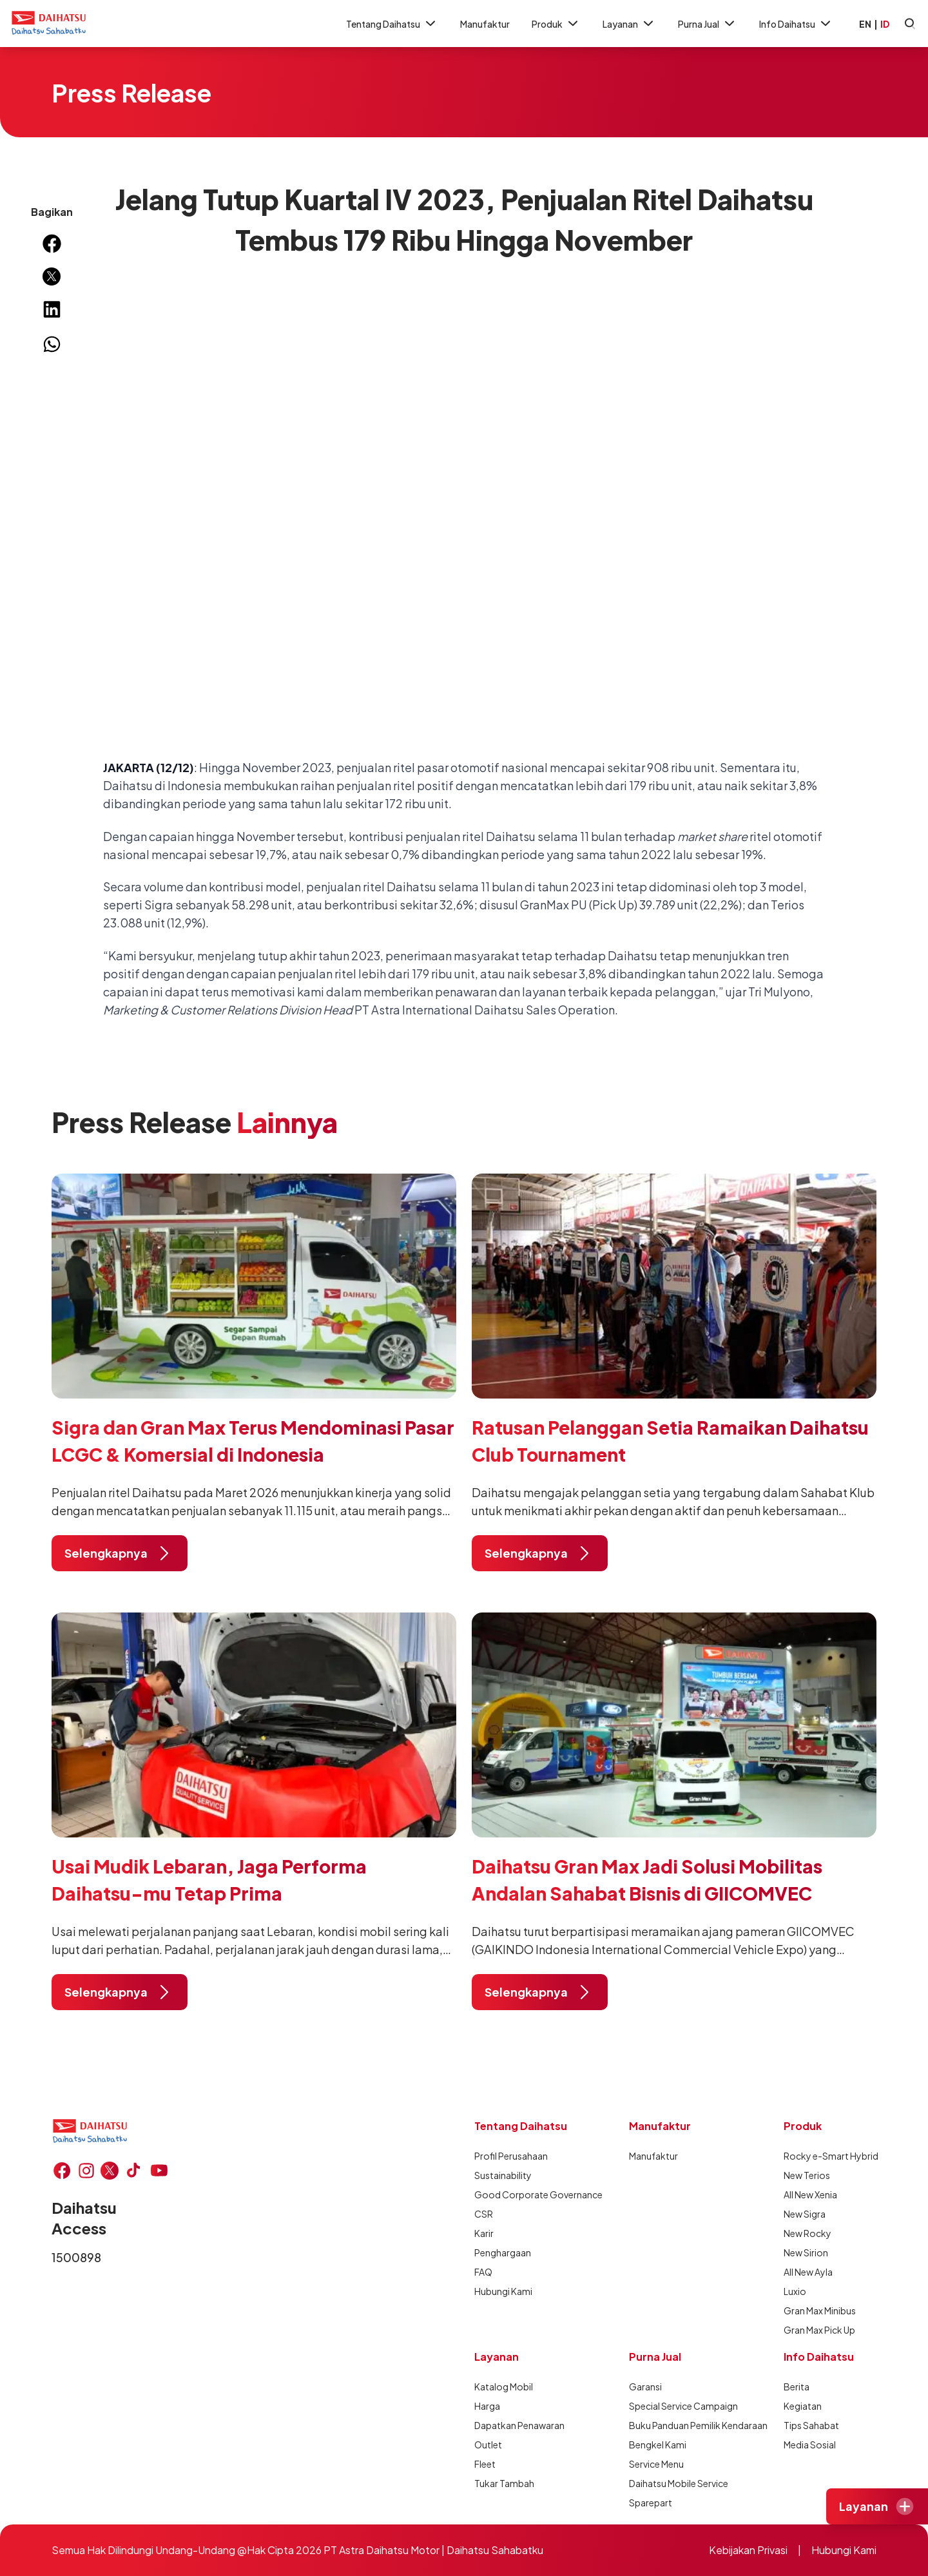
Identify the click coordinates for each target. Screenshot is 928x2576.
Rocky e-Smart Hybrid (830, 2156)
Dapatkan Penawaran (519, 2425)
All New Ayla (808, 2272)
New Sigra (805, 2214)
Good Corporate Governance (520, 2194)
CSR (483, 2214)
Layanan (629, 23)
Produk (556, 23)
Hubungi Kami (503, 2291)
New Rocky (807, 2233)
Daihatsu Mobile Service (675, 2483)
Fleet (485, 2464)
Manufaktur (485, 24)
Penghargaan (502, 2252)
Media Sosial (810, 2444)
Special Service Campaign (675, 2406)
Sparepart (650, 2502)
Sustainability (503, 2175)
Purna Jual (707, 23)
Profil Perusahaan (511, 2156)
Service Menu (656, 2464)
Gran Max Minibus (820, 2310)
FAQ (483, 2272)
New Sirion (806, 2252)
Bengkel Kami (657, 2444)
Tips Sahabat (811, 2425)
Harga (487, 2406)
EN (865, 24)
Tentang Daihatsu (392, 23)
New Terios (807, 2175)
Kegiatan (803, 2406)
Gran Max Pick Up (819, 2330)
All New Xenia (810, 2194)
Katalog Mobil (503, 2386)
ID (884, 24)
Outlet (488, 2444)
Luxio (795, 2291)
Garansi (645, 2386)
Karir (484, 2233)
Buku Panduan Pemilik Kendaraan (675, 2425)
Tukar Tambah (504, 2483)
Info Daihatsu (796, 23)
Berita (796, 2386)
